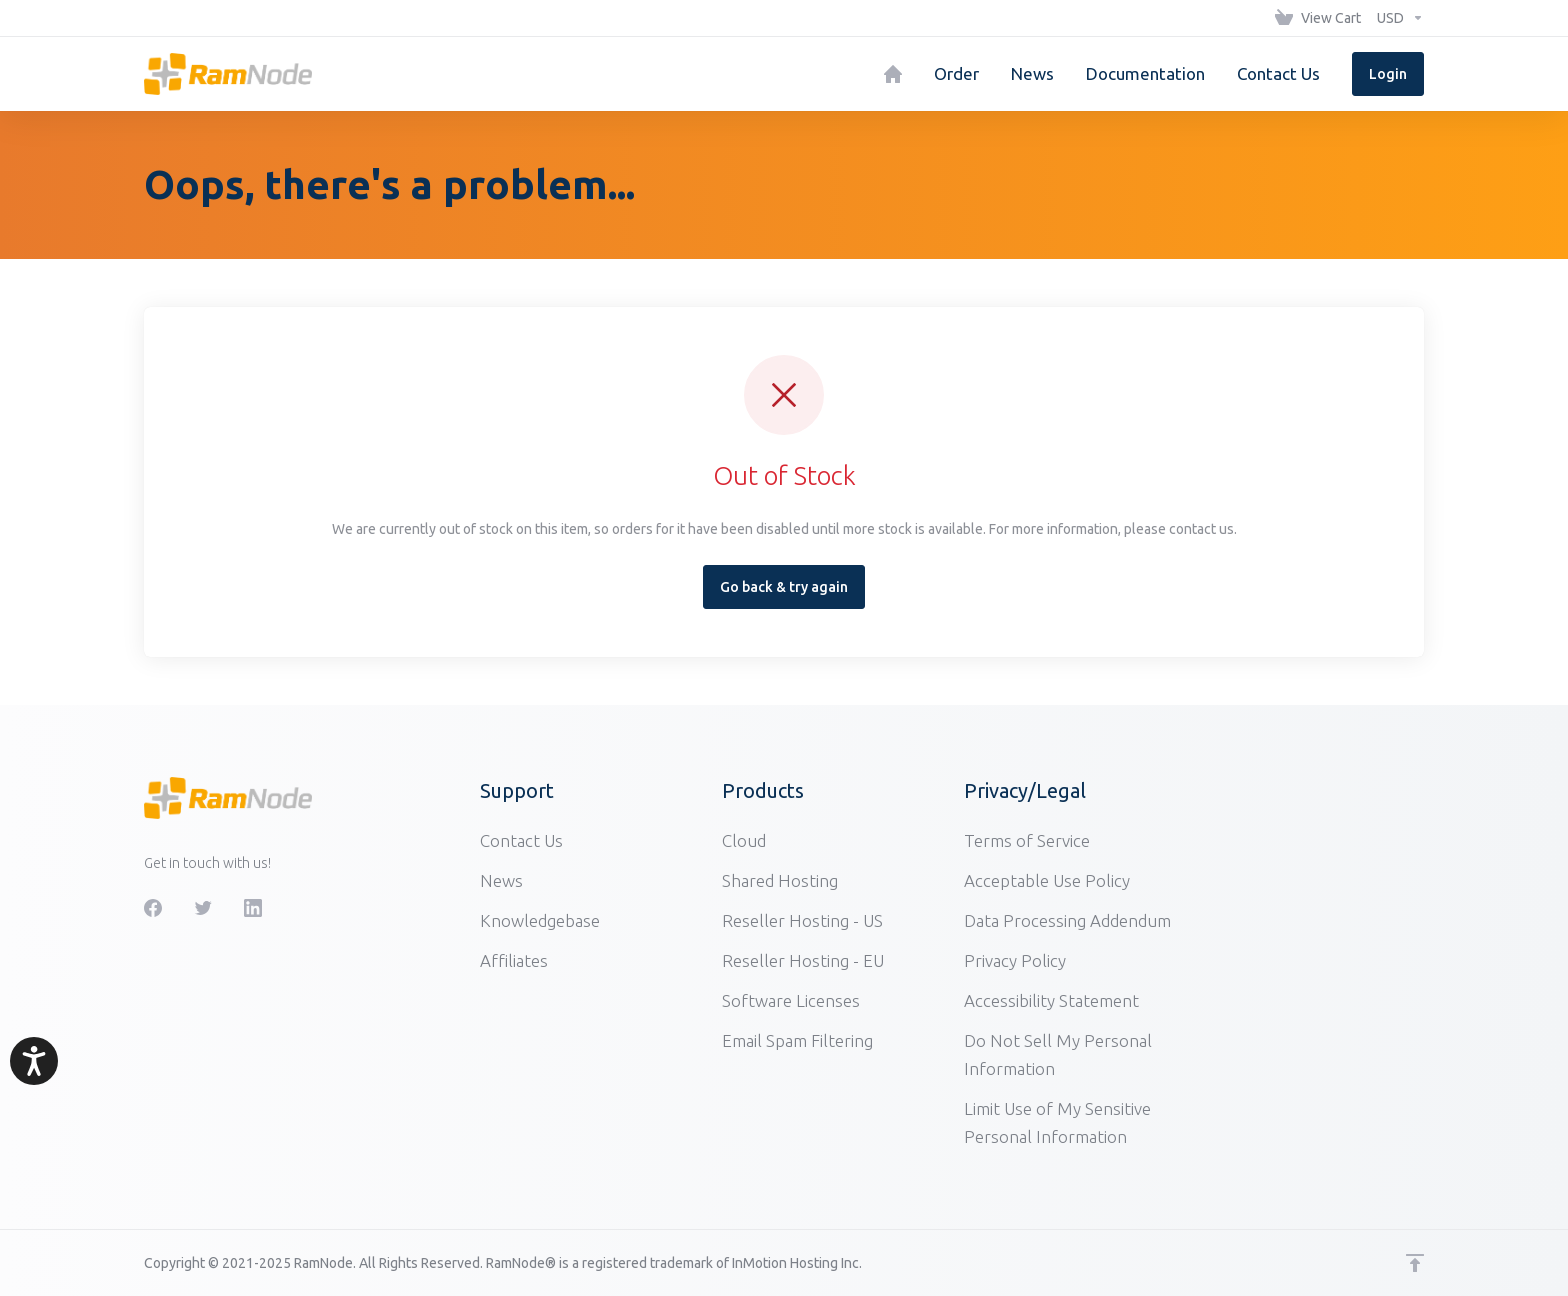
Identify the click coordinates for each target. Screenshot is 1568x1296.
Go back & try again (784, 587)
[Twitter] (203, 908)
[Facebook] (153, 908)
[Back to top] (1415, 1263)
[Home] (893, 74)
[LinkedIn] (253, 908)
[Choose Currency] (1396, 18)
